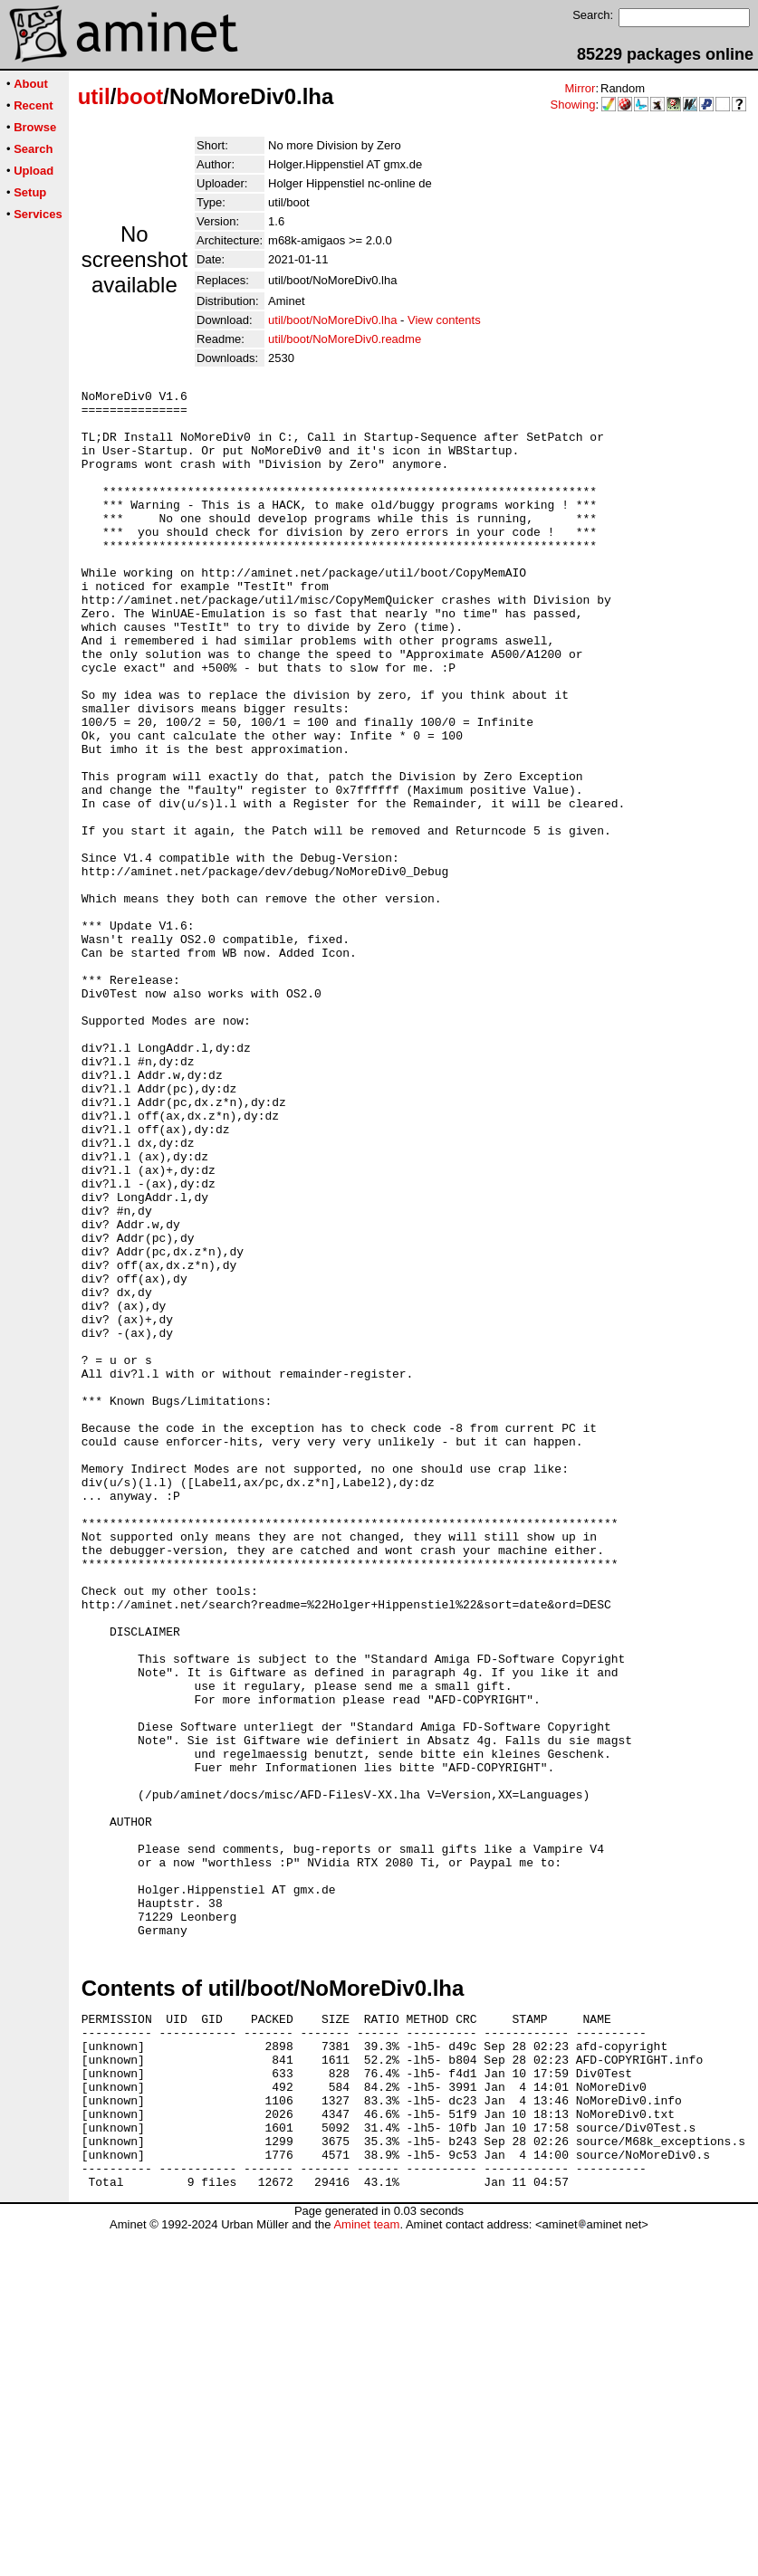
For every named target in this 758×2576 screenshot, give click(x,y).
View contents (444, 320)
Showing (573, 104)
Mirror (579, 88)
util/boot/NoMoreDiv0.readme (344, 339)
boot (139, 96)
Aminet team (366, 2569)
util (94, 96)
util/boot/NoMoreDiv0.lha (332, 320)
